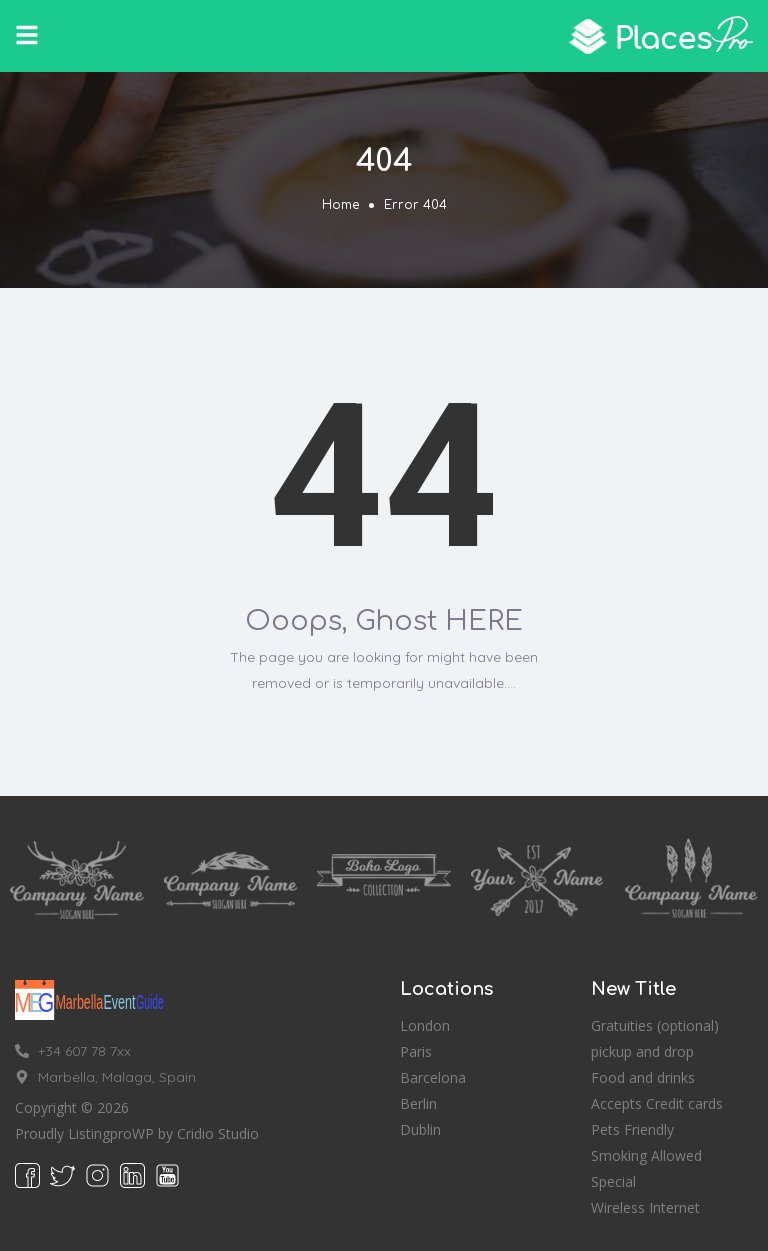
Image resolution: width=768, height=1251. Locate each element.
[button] (27, 35)
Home (340, 205)
